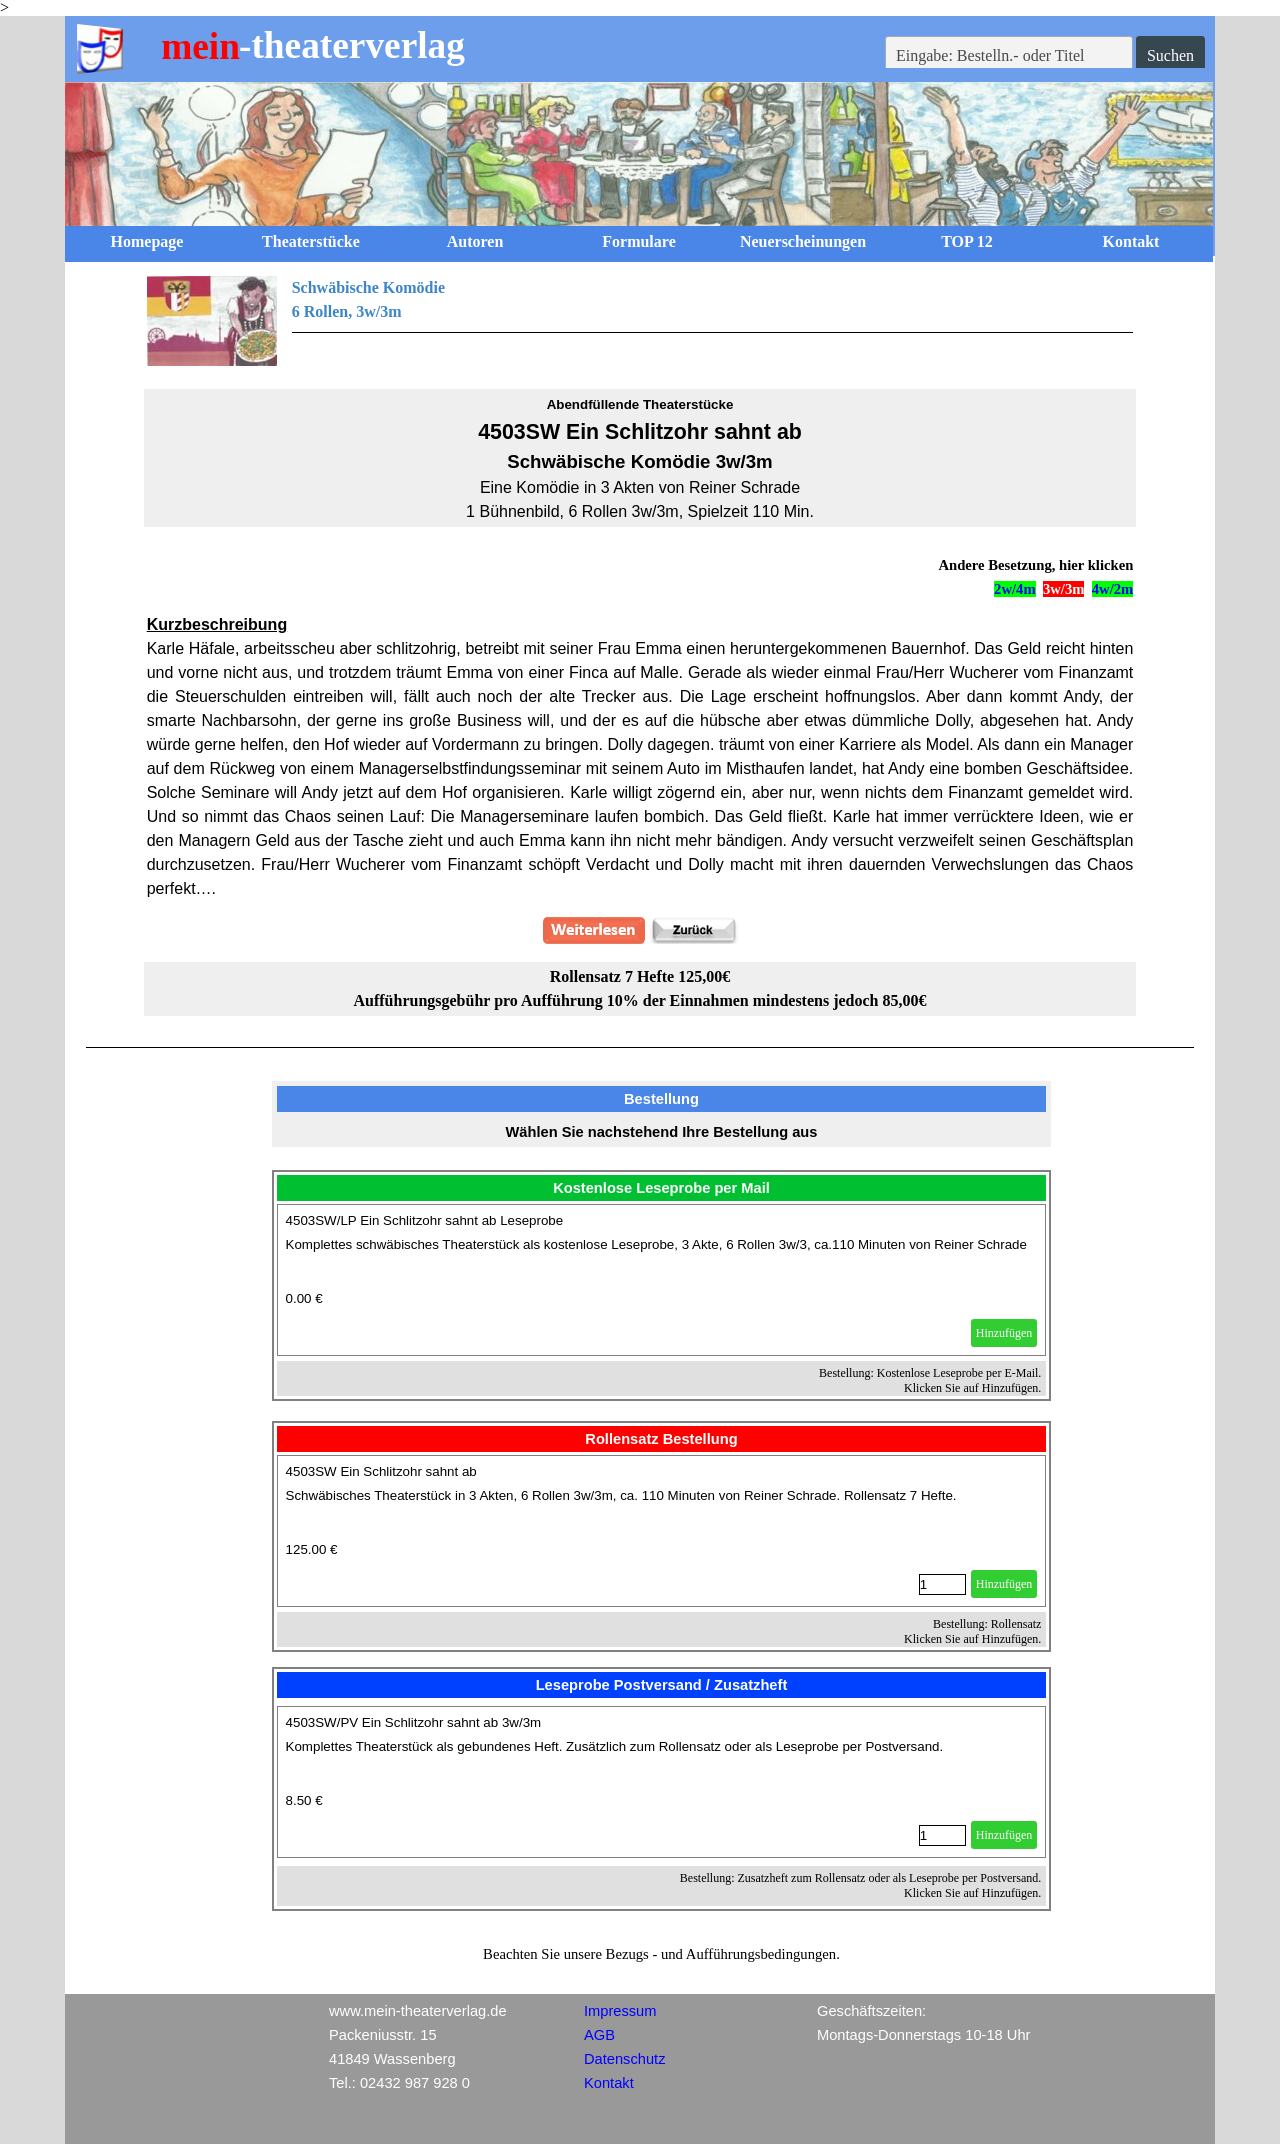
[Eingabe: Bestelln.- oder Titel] (1009, 56)
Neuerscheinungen (803, 241)
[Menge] (942, 1584)
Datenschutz (624, 2059)
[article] (662, 1280)
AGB (599, 2035)
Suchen (1170, 55)
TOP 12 (967, 241)
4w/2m (1113, 589)
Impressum (620, 2011)
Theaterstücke (311, 241)
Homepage (147, 241)
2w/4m (1015, 589)
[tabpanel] (640, 321)
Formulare (638, 241)
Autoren (475, 241)
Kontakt (1131, 241)
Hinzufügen (1004, 1333)
